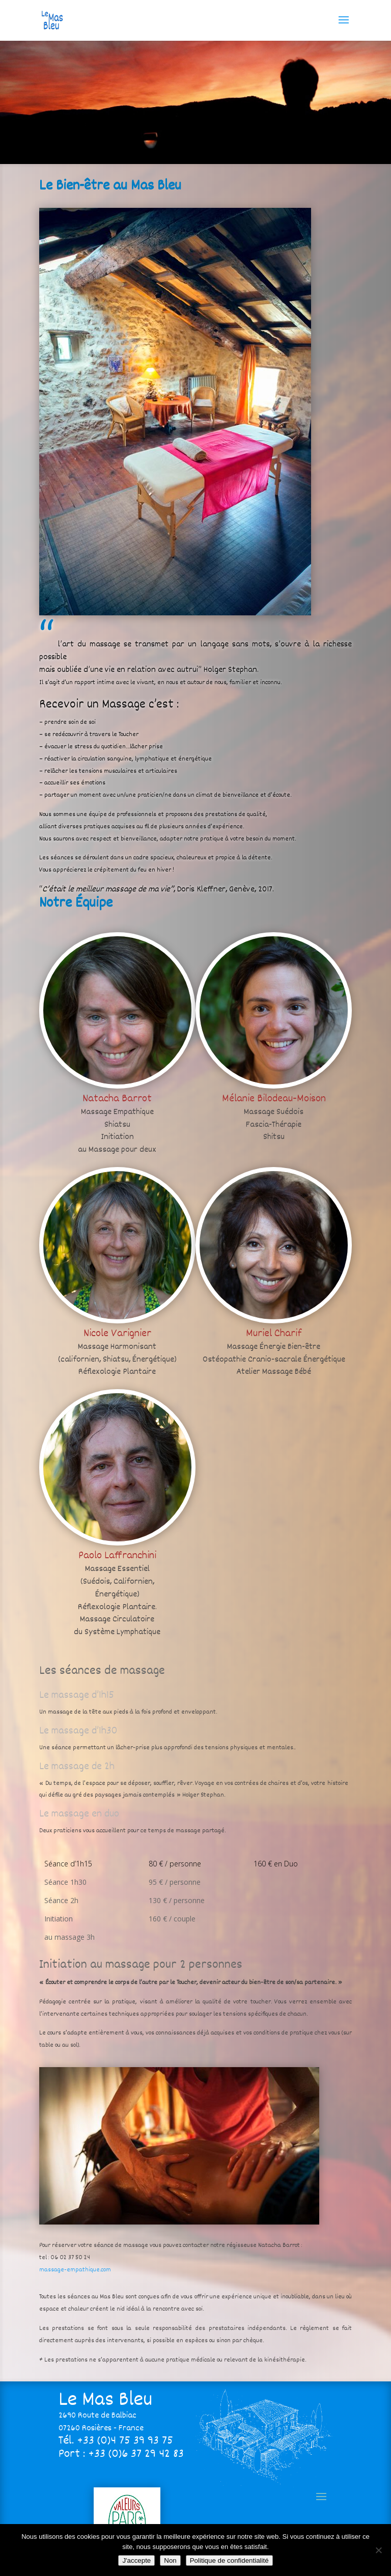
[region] (195, 102)
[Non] (378, 2550)
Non (170, 2560)
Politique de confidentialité (229, 2560)
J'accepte (136, 2560)
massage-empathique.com (75, 2270)
